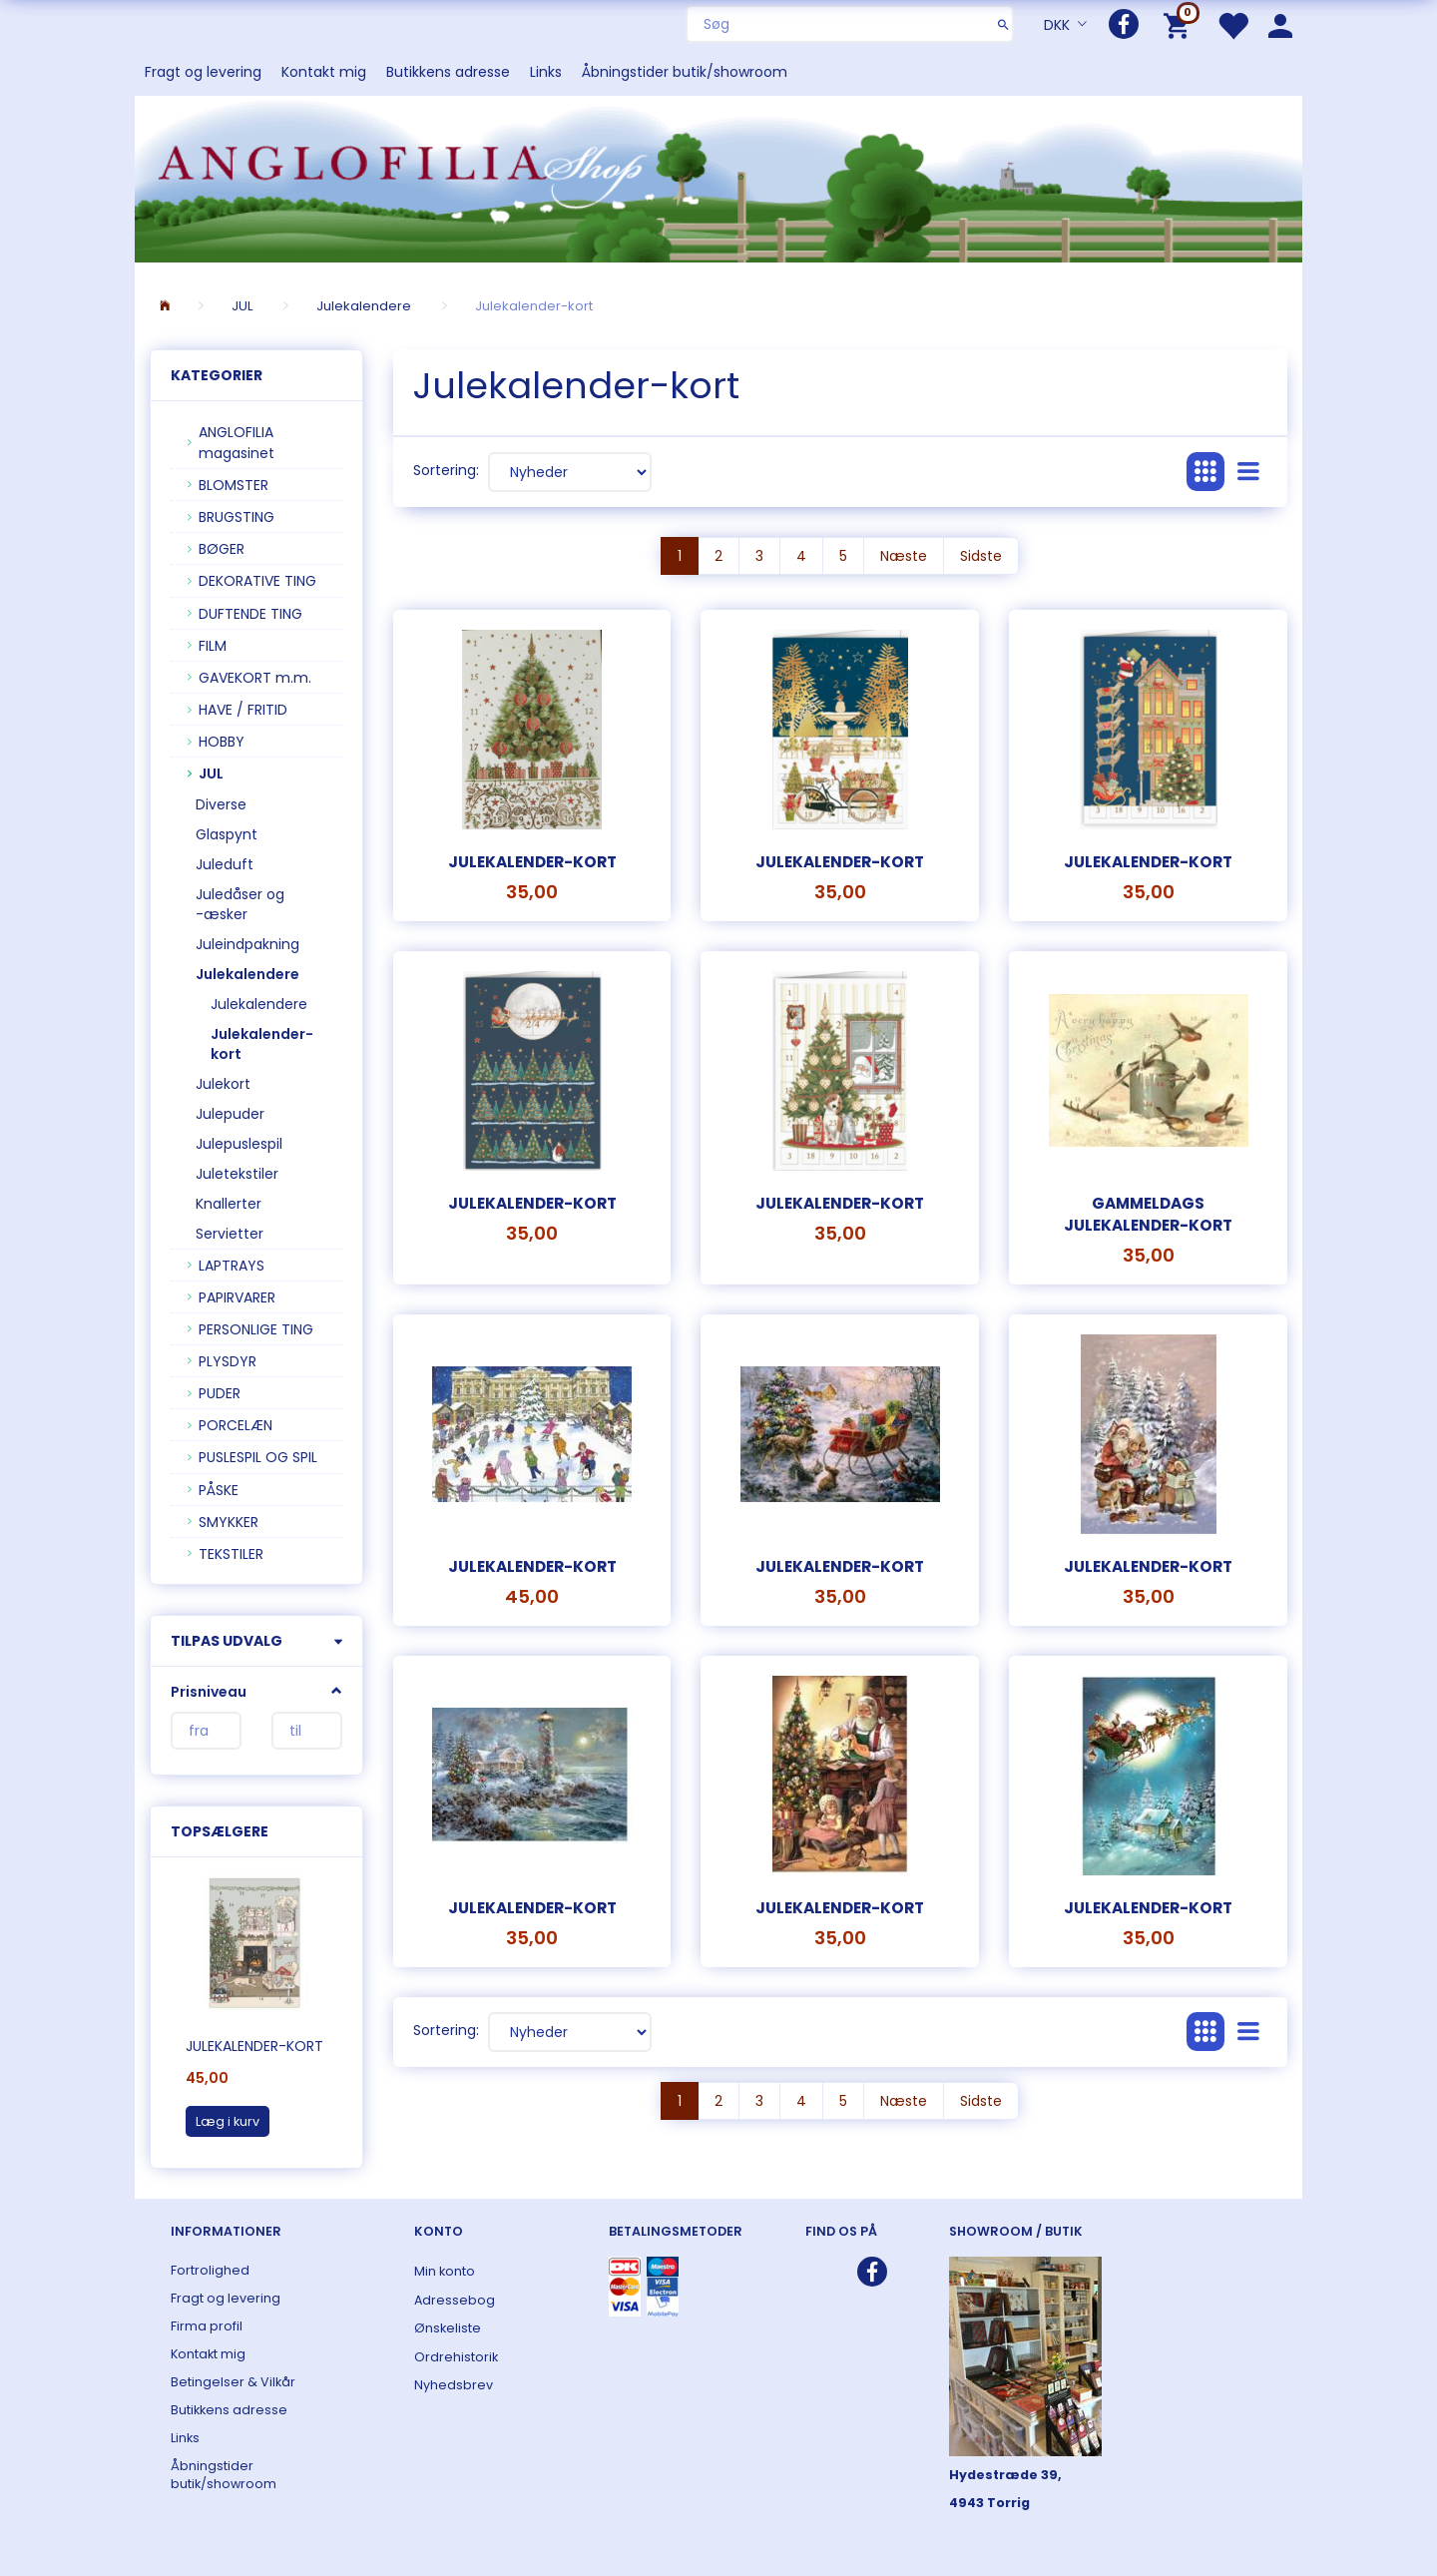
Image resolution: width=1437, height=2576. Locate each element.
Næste (903, 556)
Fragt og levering (203, 72)
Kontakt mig (323, 72)
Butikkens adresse (448, 72)
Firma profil (206, 2326)
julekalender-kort (839, 1203)
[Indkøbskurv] (1180, 24)
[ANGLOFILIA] (718, 177)
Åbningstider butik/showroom (684, 72)
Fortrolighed (210, 2270)
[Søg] (1003, 24)
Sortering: (446, 470)
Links (546, 72)
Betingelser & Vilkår (233, 2381)
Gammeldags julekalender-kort (1148, 1214)
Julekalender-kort (254, 2046)
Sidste (981, 556)
